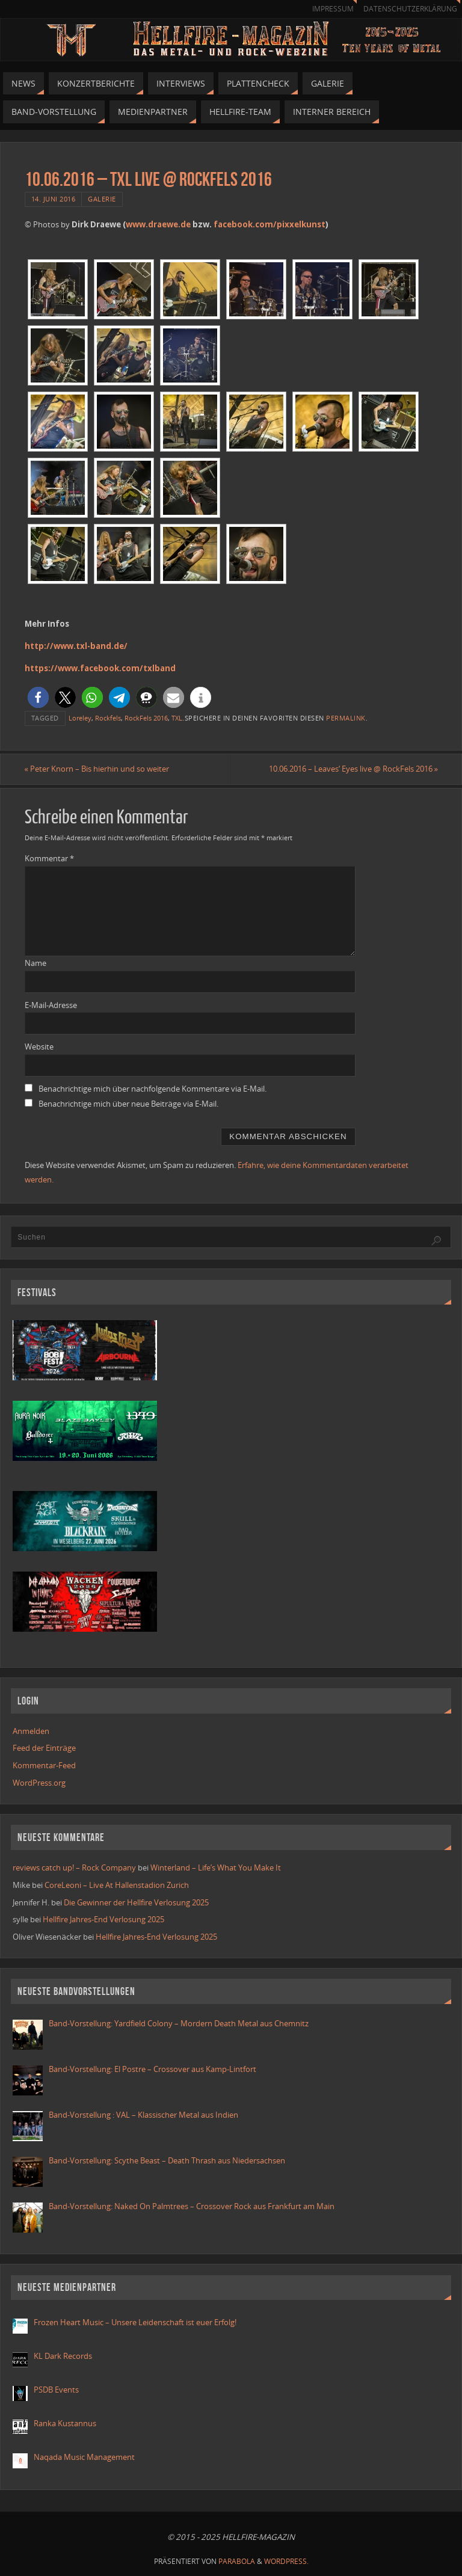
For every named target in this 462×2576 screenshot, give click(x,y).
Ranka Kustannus (65, 2423)
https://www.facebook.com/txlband (100, 668)
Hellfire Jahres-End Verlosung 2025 (103, 1919)
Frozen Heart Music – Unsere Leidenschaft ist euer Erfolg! (136, 2322)
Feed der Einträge (44, 1747)
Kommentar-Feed (44, 1765)
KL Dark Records (63, 2355)
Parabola (236, 2562)
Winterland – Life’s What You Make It (215, 1867)
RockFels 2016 (146, 717)
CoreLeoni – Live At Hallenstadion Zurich (117, 1885)
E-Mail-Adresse (51, 1005)
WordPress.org (39, 1782)
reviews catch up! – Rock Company (74, 1867)
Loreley (80, 717)
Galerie (102, 198)
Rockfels (108, 717)
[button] (38, 697)
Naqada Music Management (84, 2457)
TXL (176, 717)
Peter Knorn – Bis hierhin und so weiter (97, 768)
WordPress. (286, 2562)
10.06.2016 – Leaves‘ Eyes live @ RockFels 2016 (352, 768)
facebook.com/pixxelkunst (269, 224)
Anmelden (31, 1731)
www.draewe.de (158, 224)
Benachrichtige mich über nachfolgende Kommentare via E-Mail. (152, 1088)
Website (39, 1046)
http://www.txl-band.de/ (76, 646)
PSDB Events (56, 2389)
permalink (346, 717)
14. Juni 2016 (53, 198)
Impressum (333, 9)
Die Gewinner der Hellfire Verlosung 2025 (136, 1902)
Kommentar (49, 858)
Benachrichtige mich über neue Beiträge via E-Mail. (128, 1103)
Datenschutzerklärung (410, 9)
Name (35, 963)
